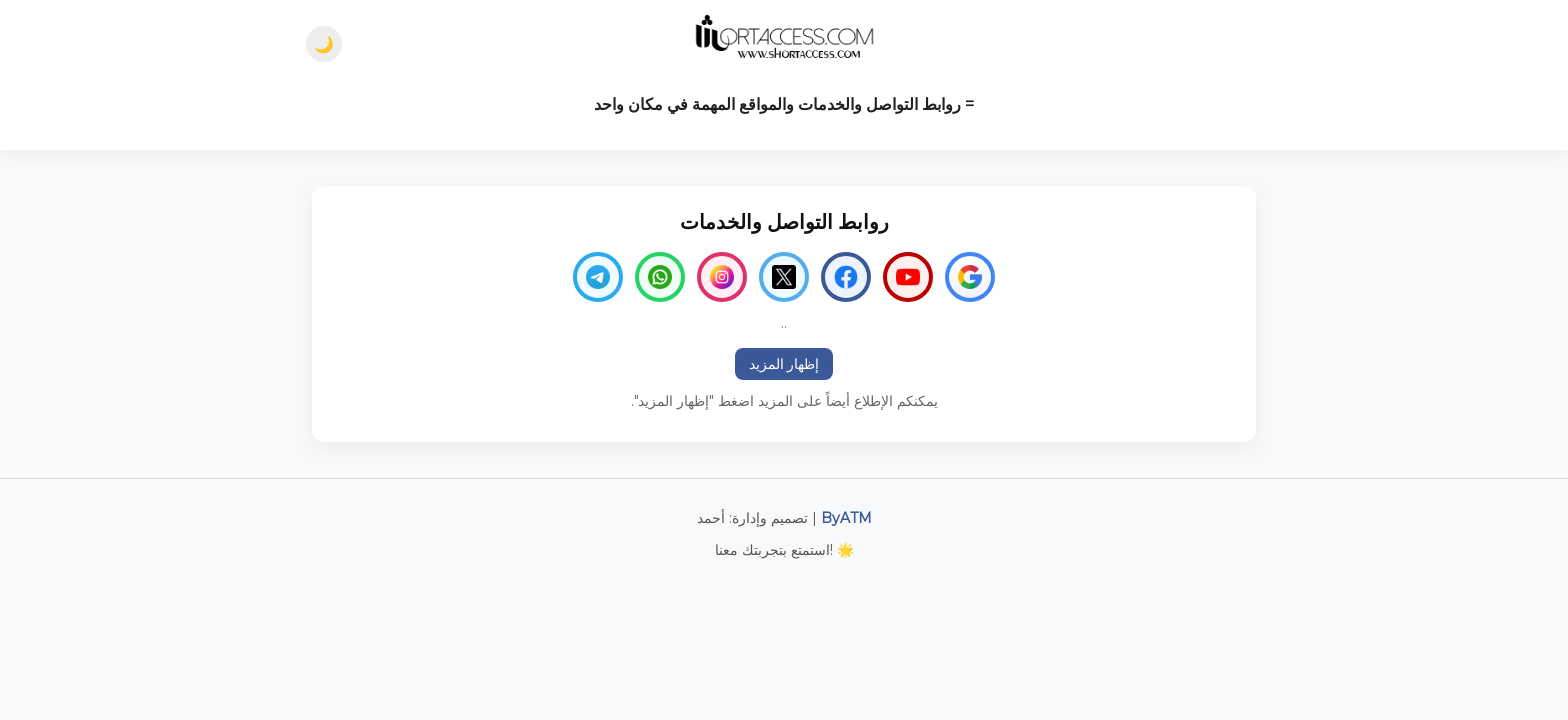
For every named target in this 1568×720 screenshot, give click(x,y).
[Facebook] (846, 277)
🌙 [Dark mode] (324, 44)
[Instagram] (722, 277)
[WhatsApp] (660, 277)
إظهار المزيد (784, 364)
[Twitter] (784, 277)
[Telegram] (598, 277)
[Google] (970, 277)
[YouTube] (908, 277)
